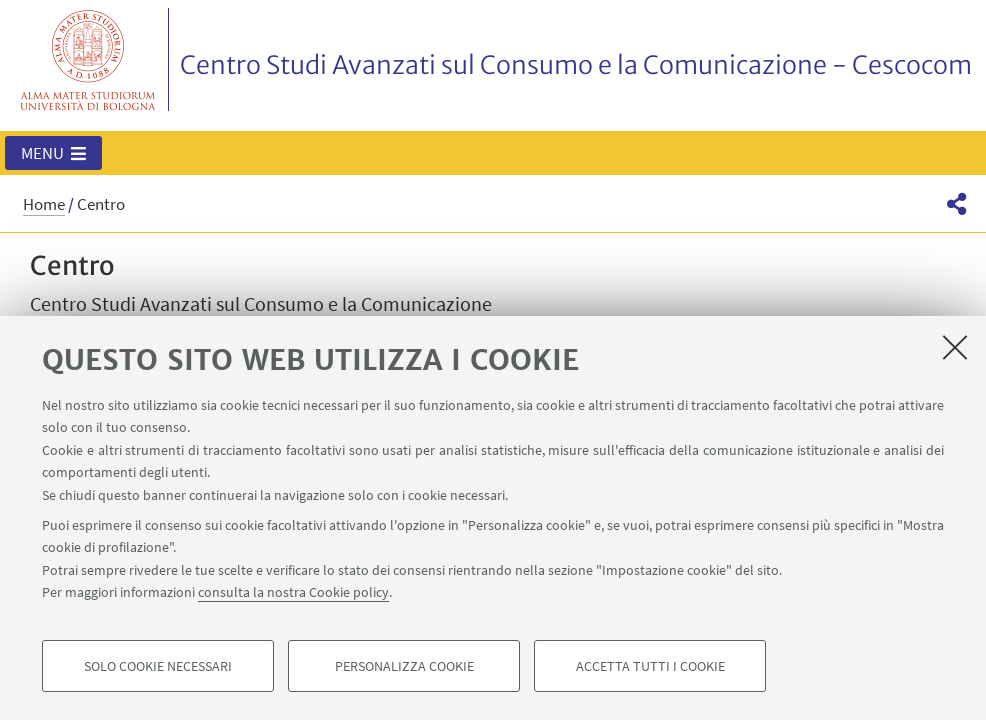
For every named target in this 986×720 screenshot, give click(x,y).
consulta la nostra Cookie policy (293, 592)
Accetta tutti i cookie (650, 666)
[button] (53, 153)
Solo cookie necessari (158, 666)
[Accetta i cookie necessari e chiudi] (955, 347)
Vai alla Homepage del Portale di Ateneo (88, 59)
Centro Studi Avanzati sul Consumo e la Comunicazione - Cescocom (576, 65)
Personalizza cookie (404, 666)
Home (44, 204)
